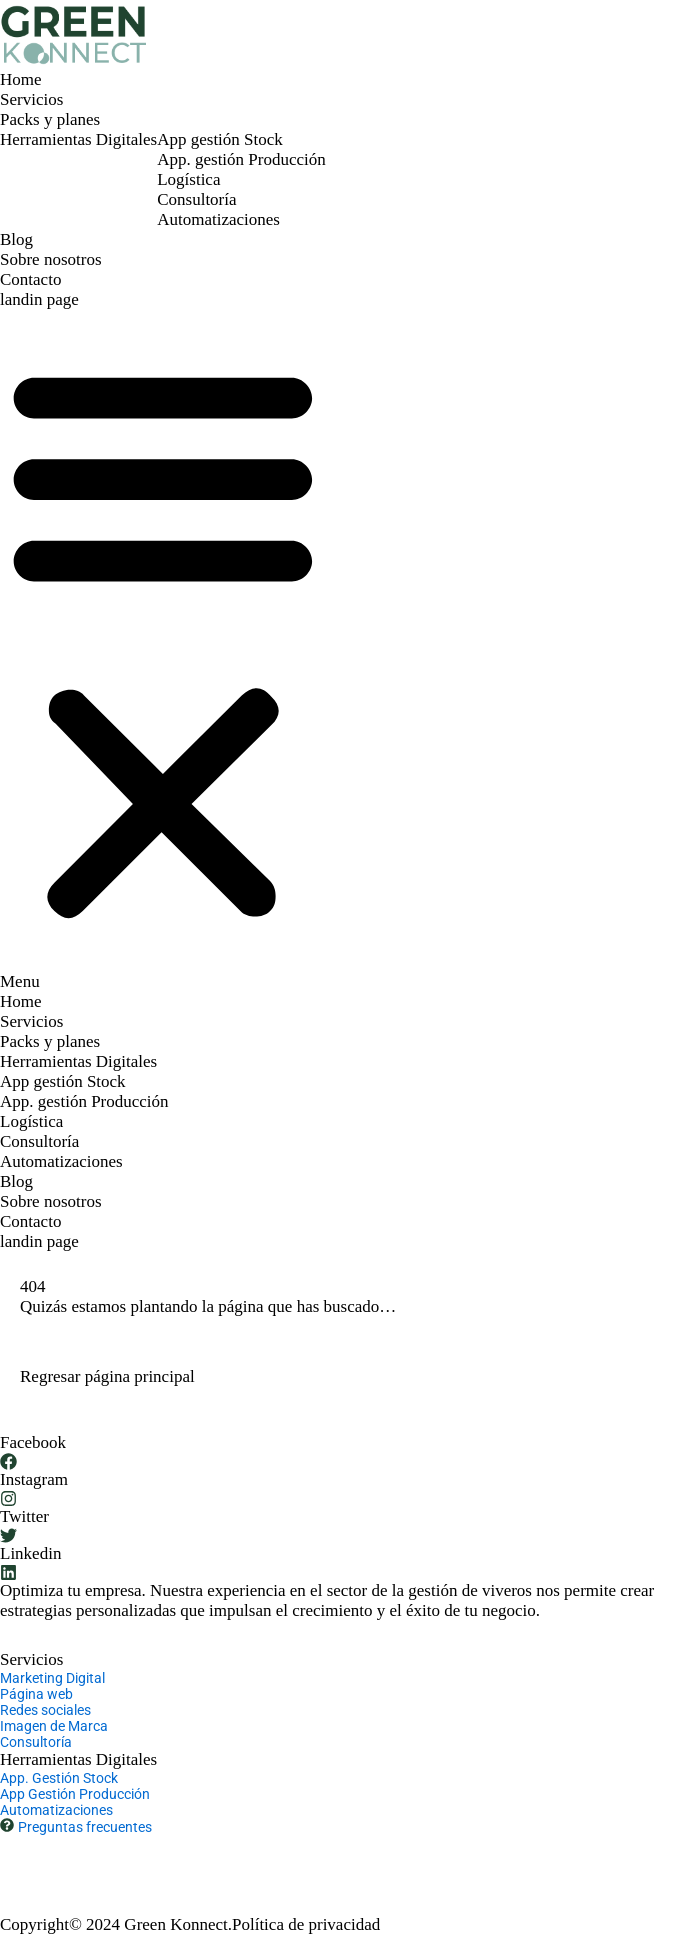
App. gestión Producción (241, 159)
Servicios (31, 99)
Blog (16, 239)
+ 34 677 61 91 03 (62, 1854)
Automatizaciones (218, 219)
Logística (188, 179)
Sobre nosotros (51, 259)
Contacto (30, 279)
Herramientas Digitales (78, 139)
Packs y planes (50, 119)
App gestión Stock (220, 139)
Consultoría (196, 199)
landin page (39, 299)
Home (21, 79)
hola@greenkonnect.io (213, 1854)
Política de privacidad (306, 1924)
